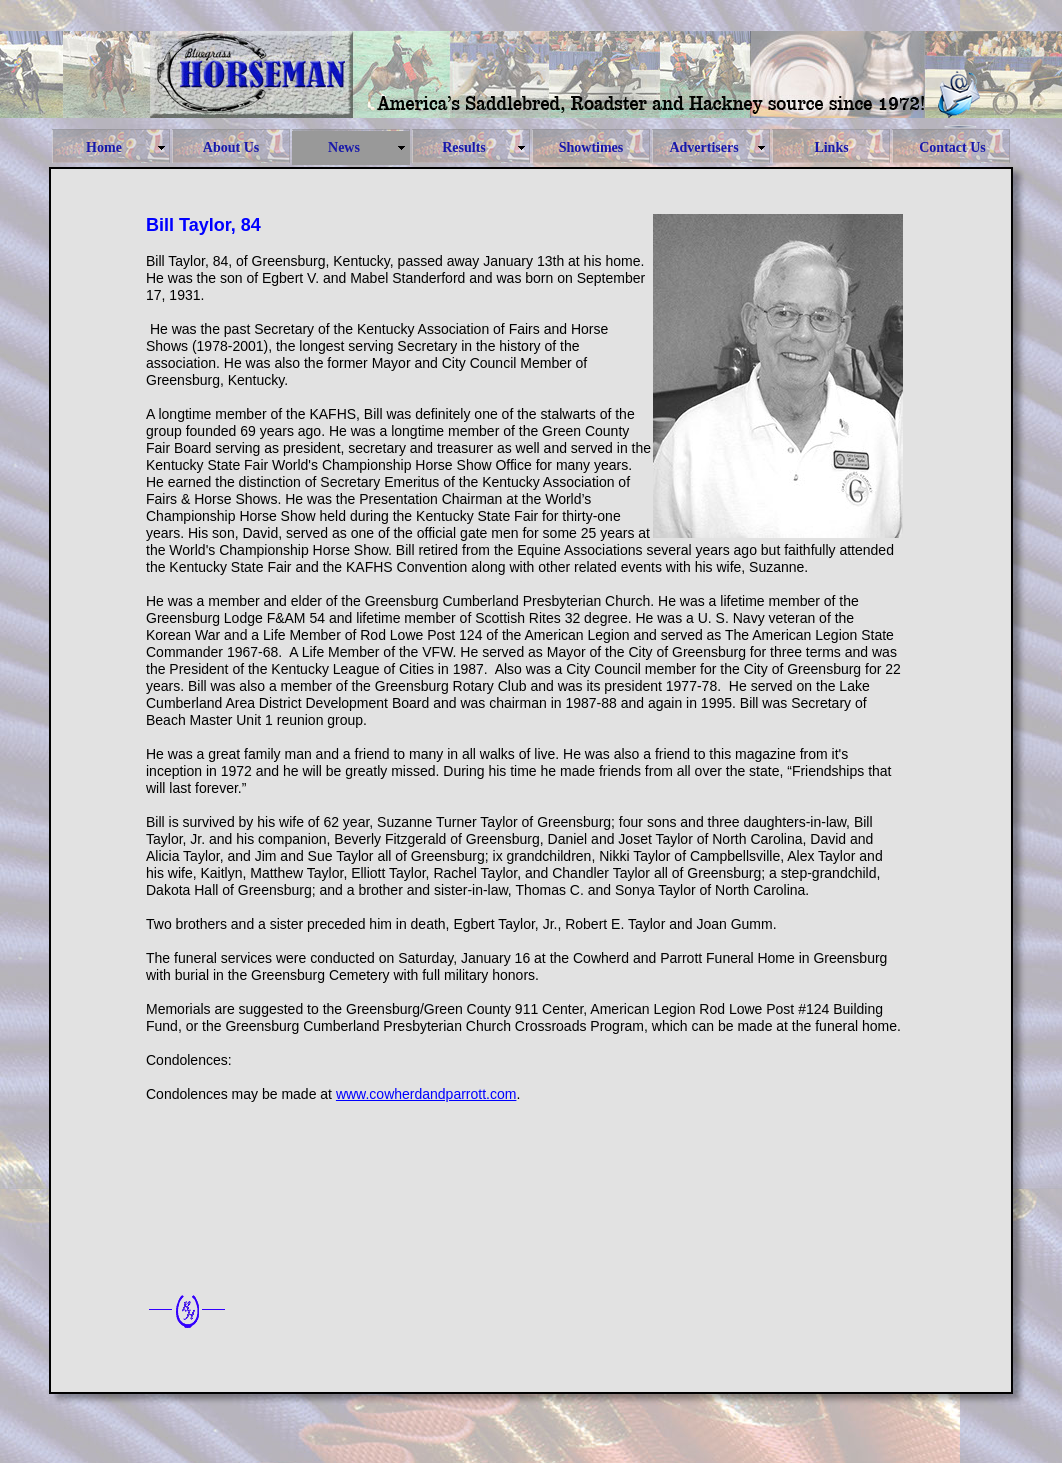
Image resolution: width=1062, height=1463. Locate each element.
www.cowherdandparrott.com (426, 1094)
